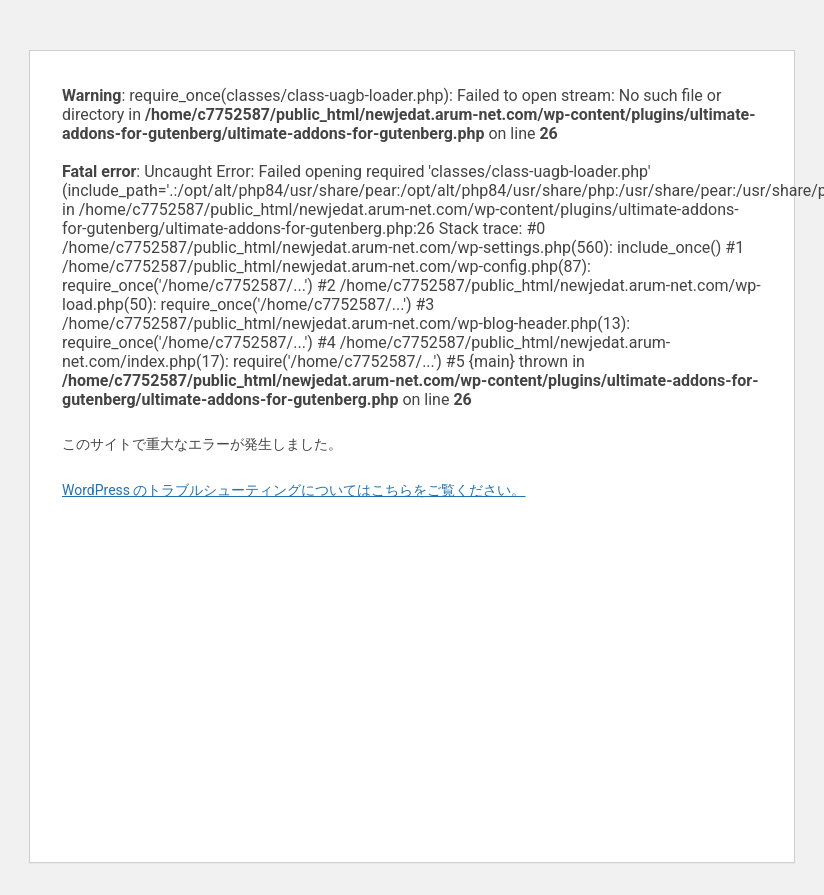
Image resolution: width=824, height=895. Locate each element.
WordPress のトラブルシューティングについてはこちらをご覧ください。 (294, 490)
